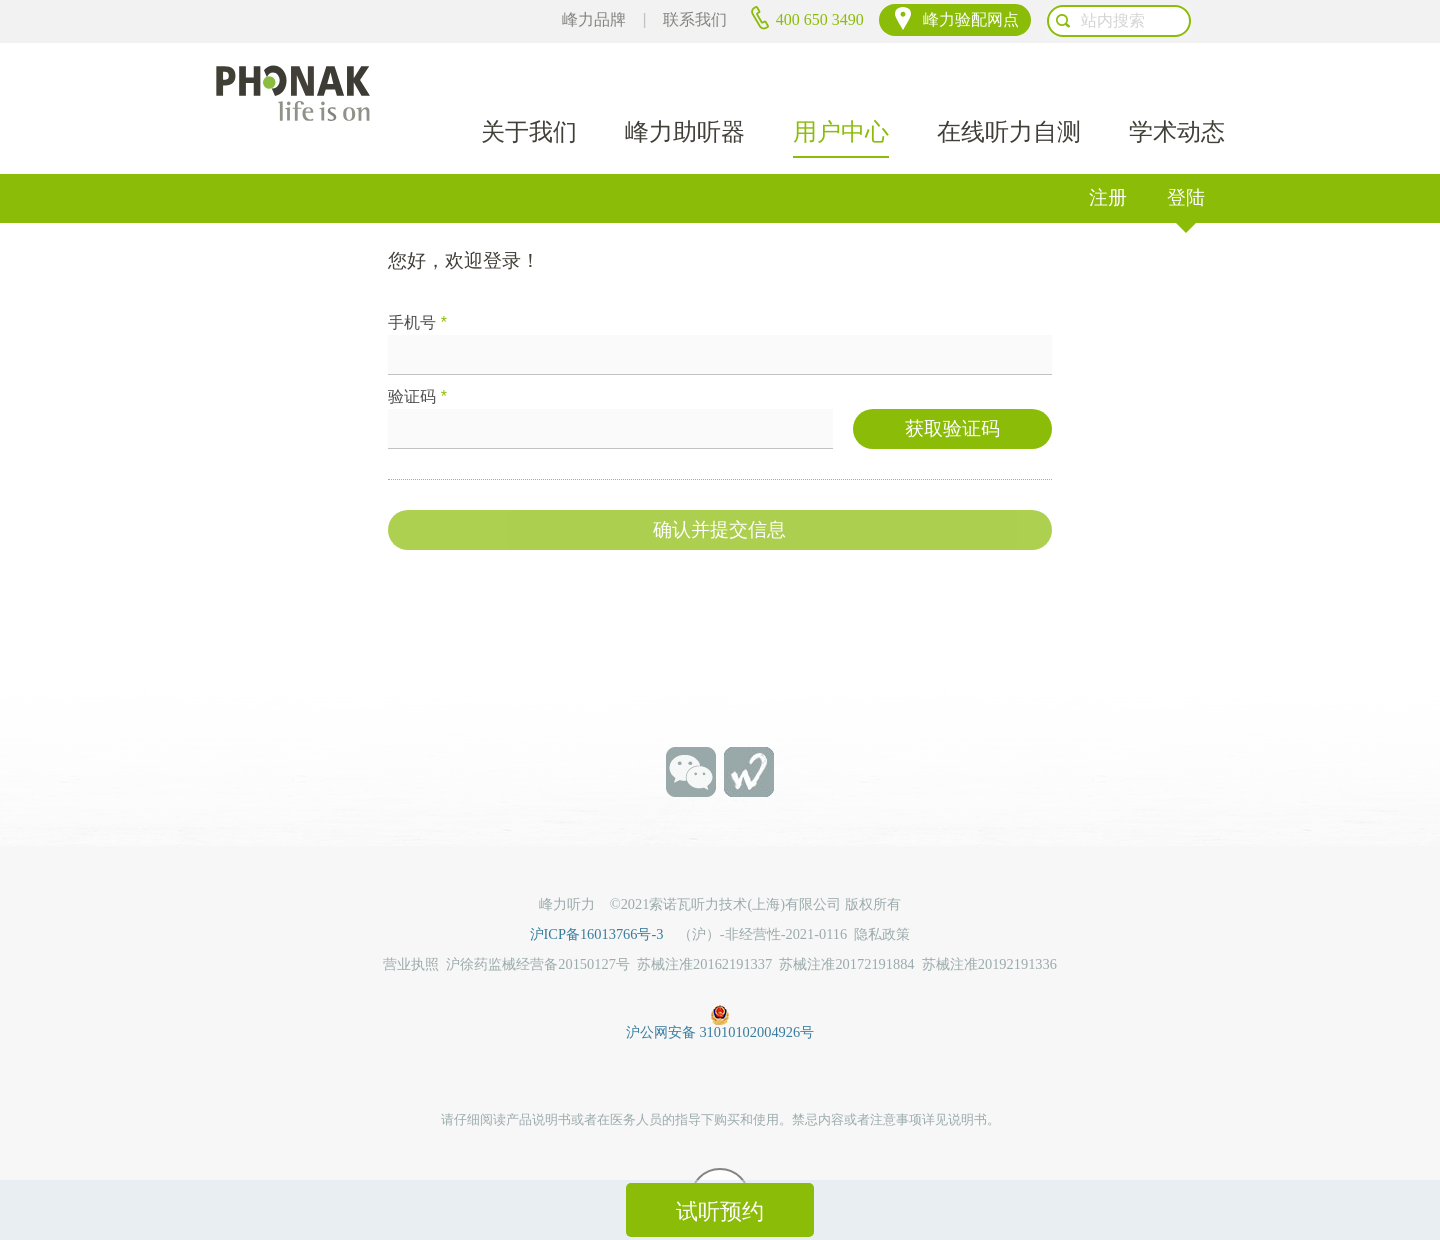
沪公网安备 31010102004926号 (720, 975)
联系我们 (729, 19)
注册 (1108, 160)
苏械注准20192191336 (989, 927)
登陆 (1186, 160)
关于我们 (529, 83)
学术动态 (1177, 83)
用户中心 (841, 83)
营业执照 (411, 927)
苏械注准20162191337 (704, 927)
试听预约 (720, 1211)
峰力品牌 (627, 19)
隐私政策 (882, 898)
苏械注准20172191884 (846, 927)
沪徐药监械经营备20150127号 (538, 927)
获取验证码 (952, 394)
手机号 (417, 286)
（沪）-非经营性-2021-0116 (762, 898)
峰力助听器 (685, 83)
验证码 (417, 360)
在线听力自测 (1009, 83)
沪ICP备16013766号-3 (604, 898)
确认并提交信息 (719, 495)
